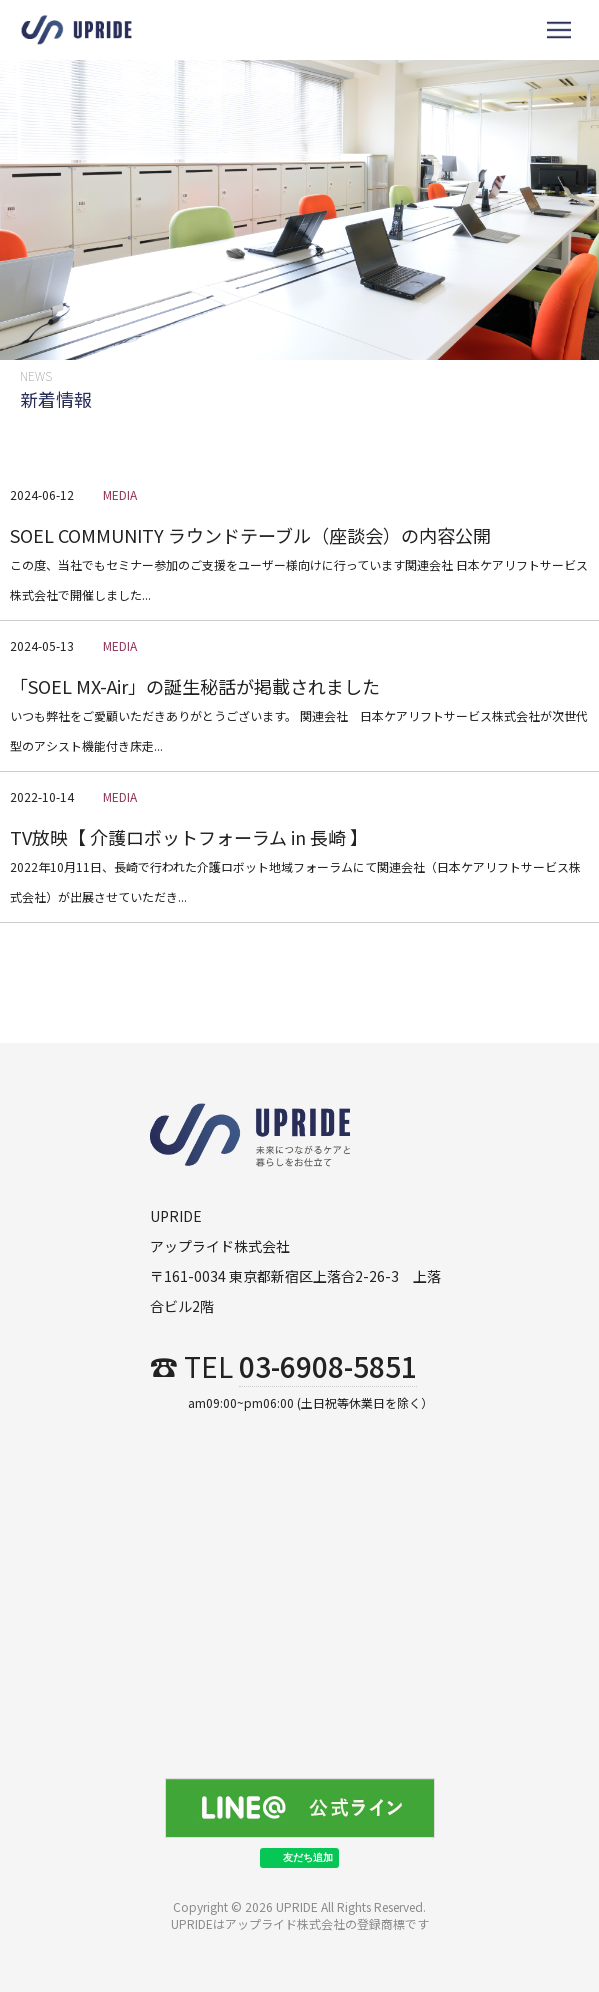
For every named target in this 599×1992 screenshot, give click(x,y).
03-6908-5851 (328, 1368)
